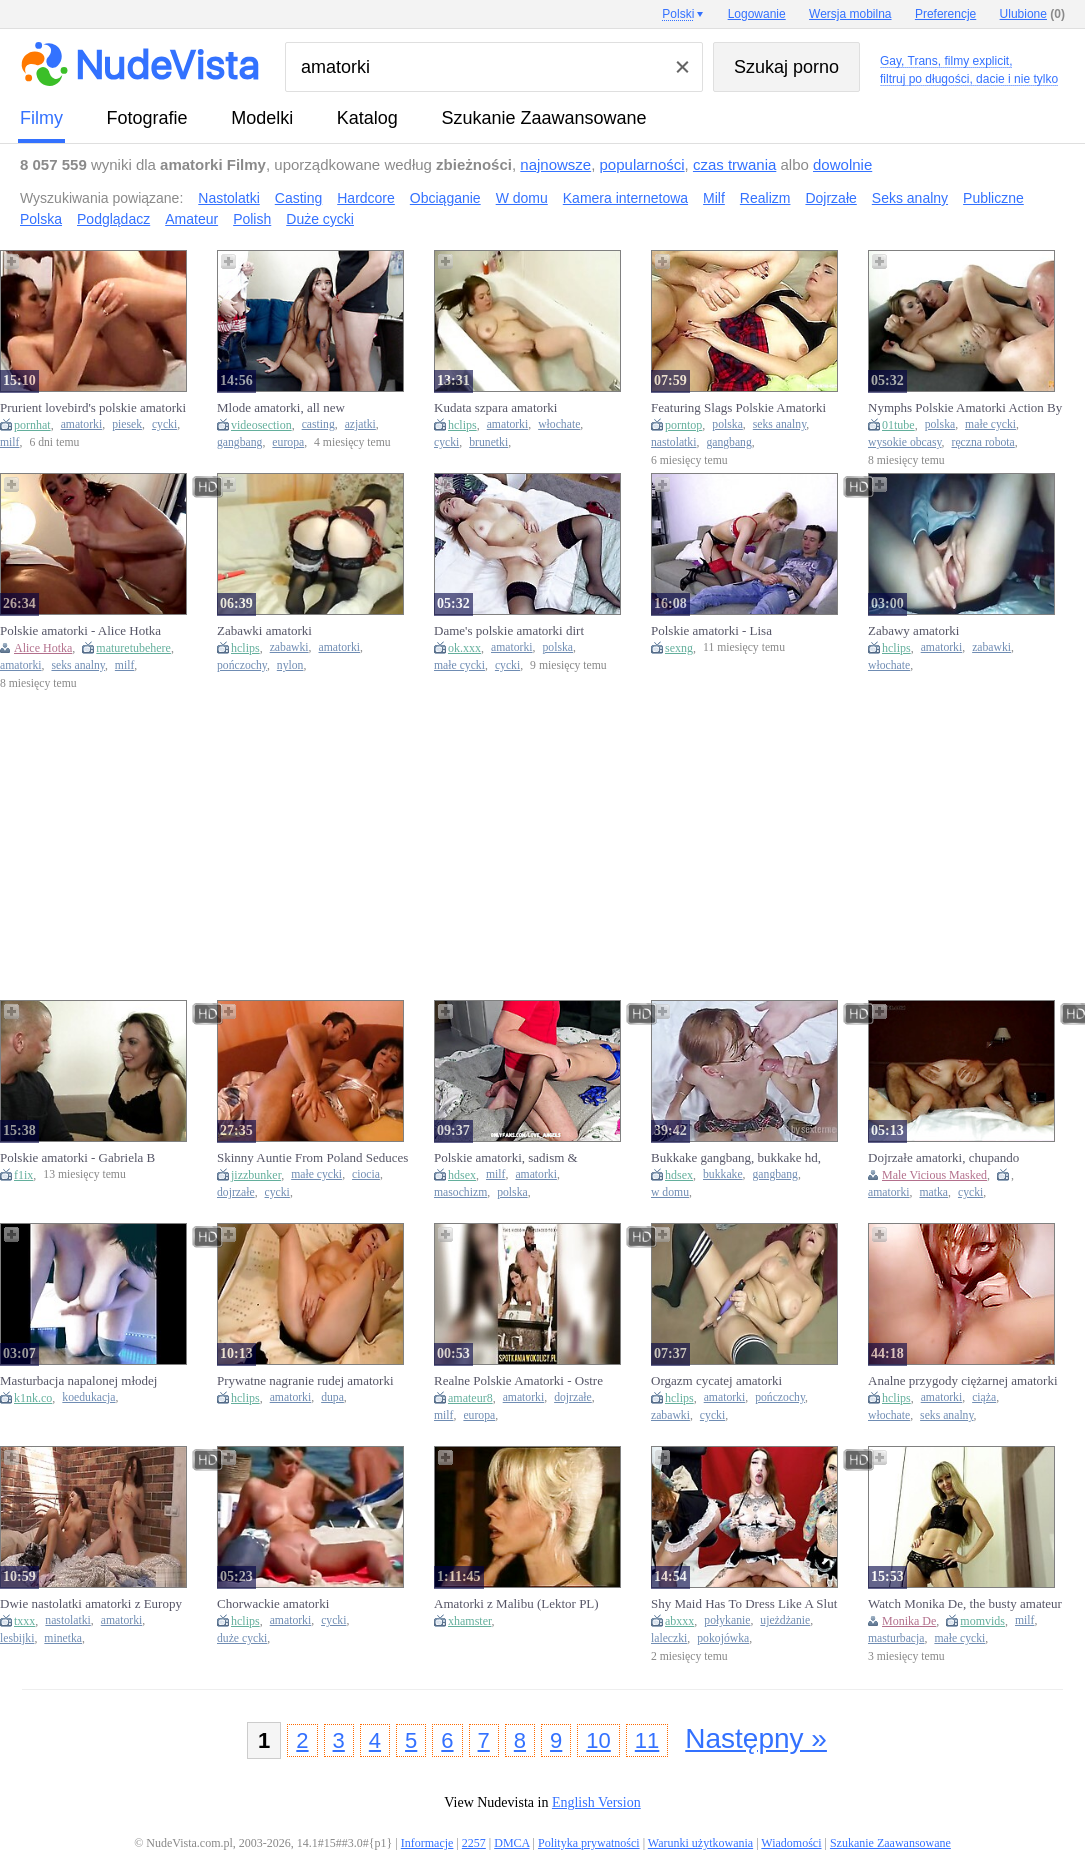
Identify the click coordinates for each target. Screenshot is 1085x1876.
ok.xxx (464, 648)
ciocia (366, 1174)
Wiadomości (791, 1843)
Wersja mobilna (850, 14)
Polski (678, 14)
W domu (522, 198)
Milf (714, 198)
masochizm (460, 1192)
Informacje (427, 1843)
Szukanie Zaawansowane (543, 118)
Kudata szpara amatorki (495, 407)
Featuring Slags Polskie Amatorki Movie (738, 408)
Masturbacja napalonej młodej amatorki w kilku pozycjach (78, 1381)
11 (647, 1740)
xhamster (470, 1621)
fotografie (147, 118)
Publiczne (993, 198)
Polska (41, 219)
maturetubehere (133, 648)
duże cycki (242, 1638)
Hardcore (366, 198)
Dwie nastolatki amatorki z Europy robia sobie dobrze (91, 1604)
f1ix (23, 1175)
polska (727, 424)
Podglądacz (113, 219)
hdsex (462, 1175)
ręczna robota (983, 442)
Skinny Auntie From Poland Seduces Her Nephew (312, 1158)
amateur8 (470, 1398)
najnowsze (555, 164)
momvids (982, 1621)
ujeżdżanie (785, 1620)
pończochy (242, 665)
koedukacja (88, 1397)
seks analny (779, 424)
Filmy (41, 118)
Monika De (909, 1621)
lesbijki (17, 1638)
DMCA (511, 1843)
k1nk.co (33, 1398)
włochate (559, 424)
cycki (164, 424)
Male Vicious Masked (934, 1175)
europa (288, 442)
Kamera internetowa (625, 198)
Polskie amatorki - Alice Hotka (80, 630)
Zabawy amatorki (913, 630)
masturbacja (896, 1638)
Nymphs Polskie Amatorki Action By (965, 407)
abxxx (679, 1621)
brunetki (488, 442)
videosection (261, 425)
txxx (24, 1621)
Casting (298, 198)
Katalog (367, 118)
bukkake (723, 1174)
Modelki (262, 118)
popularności (642, 164)
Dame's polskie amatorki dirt (509, 630)
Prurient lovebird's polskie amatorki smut (93, 408)
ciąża (984, 1397)
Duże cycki (320, 219)
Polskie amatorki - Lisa (711, 630)
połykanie (727, 1620)
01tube (898, 425)
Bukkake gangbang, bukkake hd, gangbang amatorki (736, 1158)
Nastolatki (228, 198)
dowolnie (842, 164)
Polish (252, 219)
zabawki (289, 647)
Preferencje (945, 14)
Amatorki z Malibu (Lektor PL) (516, 1603)
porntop (683, 425)
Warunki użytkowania (700, 1843)
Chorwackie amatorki (273, 1603)
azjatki (360, 424)
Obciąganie (445, 198)
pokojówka (723, 1638)
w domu (670, 1192)
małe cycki (990, 424)
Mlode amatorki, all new (281, 407)
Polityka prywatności (589, 1843)
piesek (127, 424)
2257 (474, 1843)
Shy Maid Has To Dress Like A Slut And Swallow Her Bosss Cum (744, 1604)
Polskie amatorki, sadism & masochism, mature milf (506, 1158)
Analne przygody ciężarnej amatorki (963, 1380)
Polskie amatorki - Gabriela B (77, 1157)
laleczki (669, 1638)
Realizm (765, 198)
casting (318, 424)
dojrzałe (236, 1192)
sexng (679, 648)
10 (598, 1740)
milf (9, 442)
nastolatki (673, 442)
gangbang (239, 442)
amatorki (82, 424)
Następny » (756, 1738)
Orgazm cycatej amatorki (716, 1380)
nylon (290, 665)
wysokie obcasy (905, 442)
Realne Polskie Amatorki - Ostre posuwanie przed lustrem (518, 1381)
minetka (63, 1638)
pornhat (32, 425)
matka (933, 1192)
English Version (596, 1802)
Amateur (191, 219)
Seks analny (910, 198)
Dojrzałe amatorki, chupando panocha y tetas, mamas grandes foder (951, 1158)
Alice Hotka (43, 648)
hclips (462, 425)
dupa (332, 1397)
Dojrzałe (830, 198)
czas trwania (734, 164)
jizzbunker (256, 1175)
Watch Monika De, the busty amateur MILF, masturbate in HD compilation (965, 1604)
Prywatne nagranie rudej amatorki (305, 1380)
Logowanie (757, 14)
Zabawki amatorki (264, 630)
